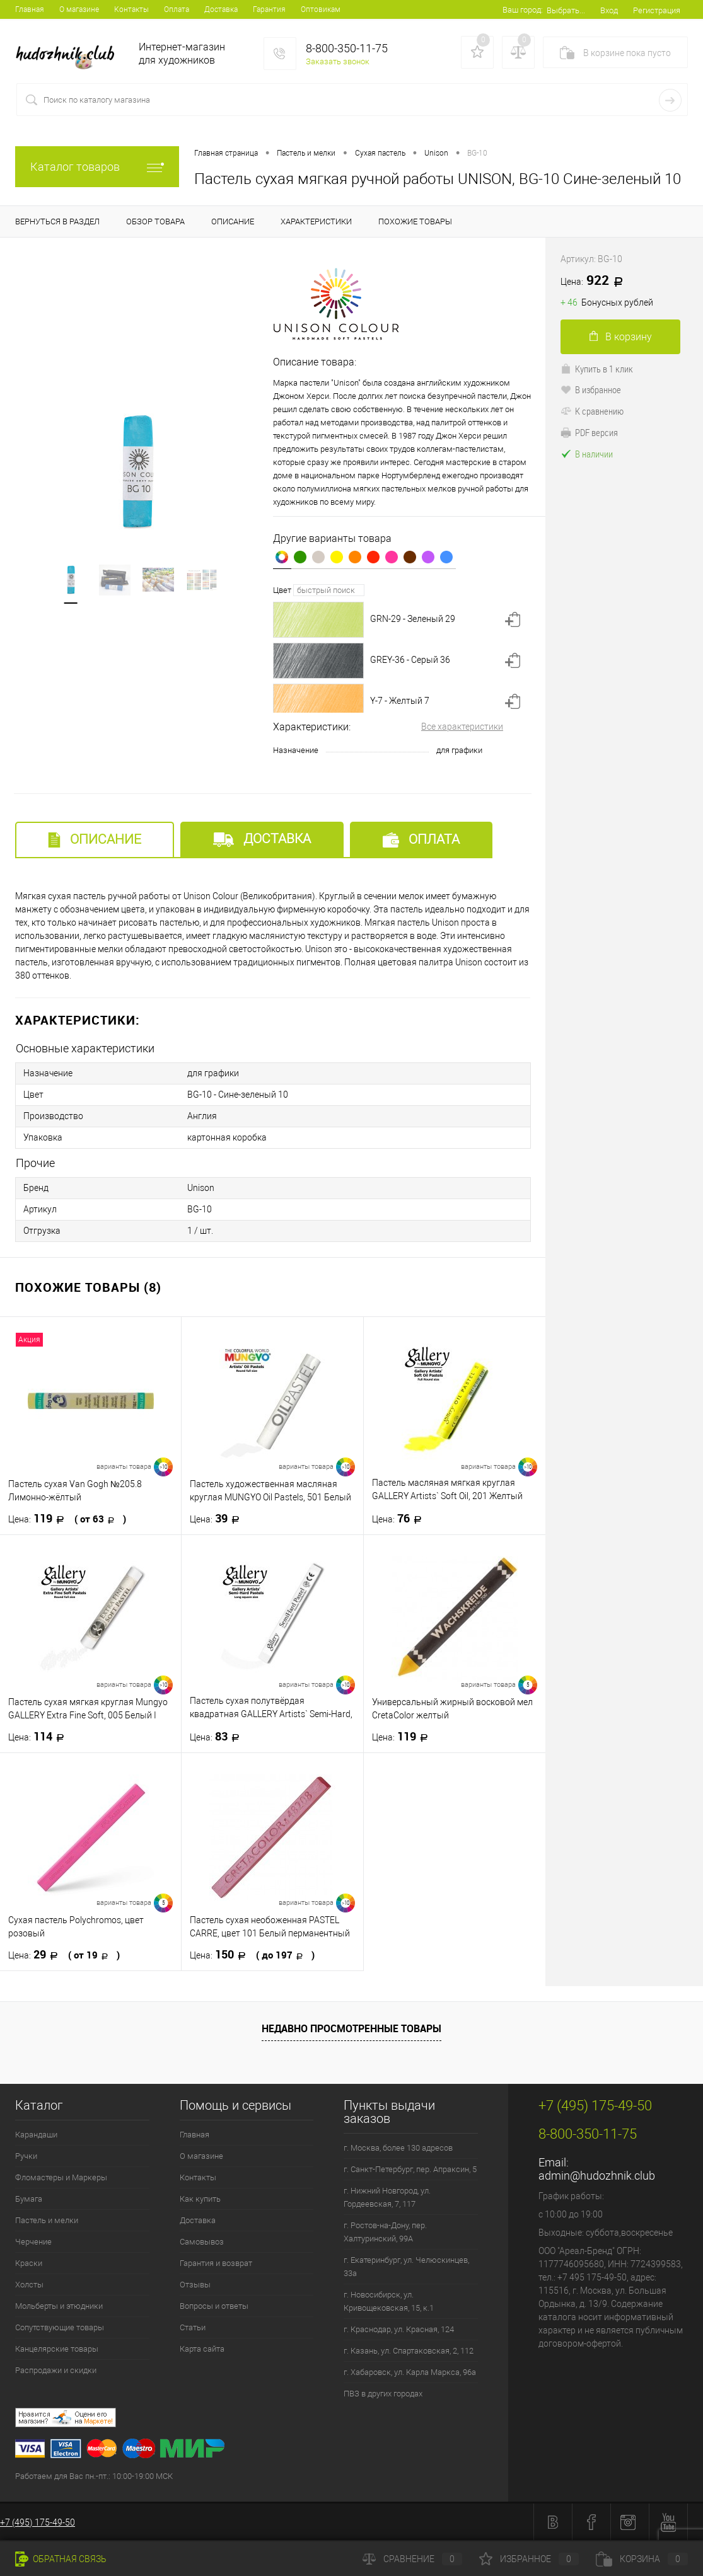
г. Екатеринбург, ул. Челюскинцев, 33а (406, 2266)
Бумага (28, 2199)
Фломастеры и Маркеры (61, 2177)
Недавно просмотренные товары (351, 2028)
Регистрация (656, 10)
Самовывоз (202, 2241)
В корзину (621, 337)
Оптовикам (320, 9)
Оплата (176, 9)
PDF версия (589, 432)
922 (596, 281)
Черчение (33, 2241)
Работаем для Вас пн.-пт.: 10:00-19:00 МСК (94, 2476)
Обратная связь (61, 2559)
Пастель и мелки (46, 2220)
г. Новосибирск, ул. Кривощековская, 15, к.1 (389, 2301)
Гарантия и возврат (216, 2263)
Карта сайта (202, 2349)
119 (67, 1519)
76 (400, 1519)
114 (40, 1737)
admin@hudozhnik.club (596, 2175)
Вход (609, 10)
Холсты (29, 2284)
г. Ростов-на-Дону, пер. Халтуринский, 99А (385, 2232)
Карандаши (36, 2134)
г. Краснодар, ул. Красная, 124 (399, 2329)
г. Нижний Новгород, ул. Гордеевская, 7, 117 (387, 2197)
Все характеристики (462, 727)
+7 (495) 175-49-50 (37, 2522)
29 (64, 1955)
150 (252, 1955)
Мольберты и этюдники (59, 2306)
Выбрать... (566, 10)
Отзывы (195, 2284)
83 (218, 1737)
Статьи (193, 2327)
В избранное (591, 389)
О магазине (79, 9)
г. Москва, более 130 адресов (398, 2148)
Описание (94, 840)
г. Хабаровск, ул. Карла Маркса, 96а (410, 2372)
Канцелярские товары (56, 2349)
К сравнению (592, 411)
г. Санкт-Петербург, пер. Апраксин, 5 (410, 2169)
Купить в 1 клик (597, 368)
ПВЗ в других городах (383, 2393)
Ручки (26, 2156)
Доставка (221, 9)
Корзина (642, 2559)
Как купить (200, 2199)
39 (218, 1519)
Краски (28, 2263)
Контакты (131, 9)
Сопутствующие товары (59, 2327)
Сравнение (412, 2559)
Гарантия (269, 9)
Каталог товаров (97, 166)
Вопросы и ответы (214, 2306)
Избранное (529, 2559)
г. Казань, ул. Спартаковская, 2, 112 (409, 2350)
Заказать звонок (337, 61)
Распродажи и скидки (55, 2370)
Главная (29, 9)
